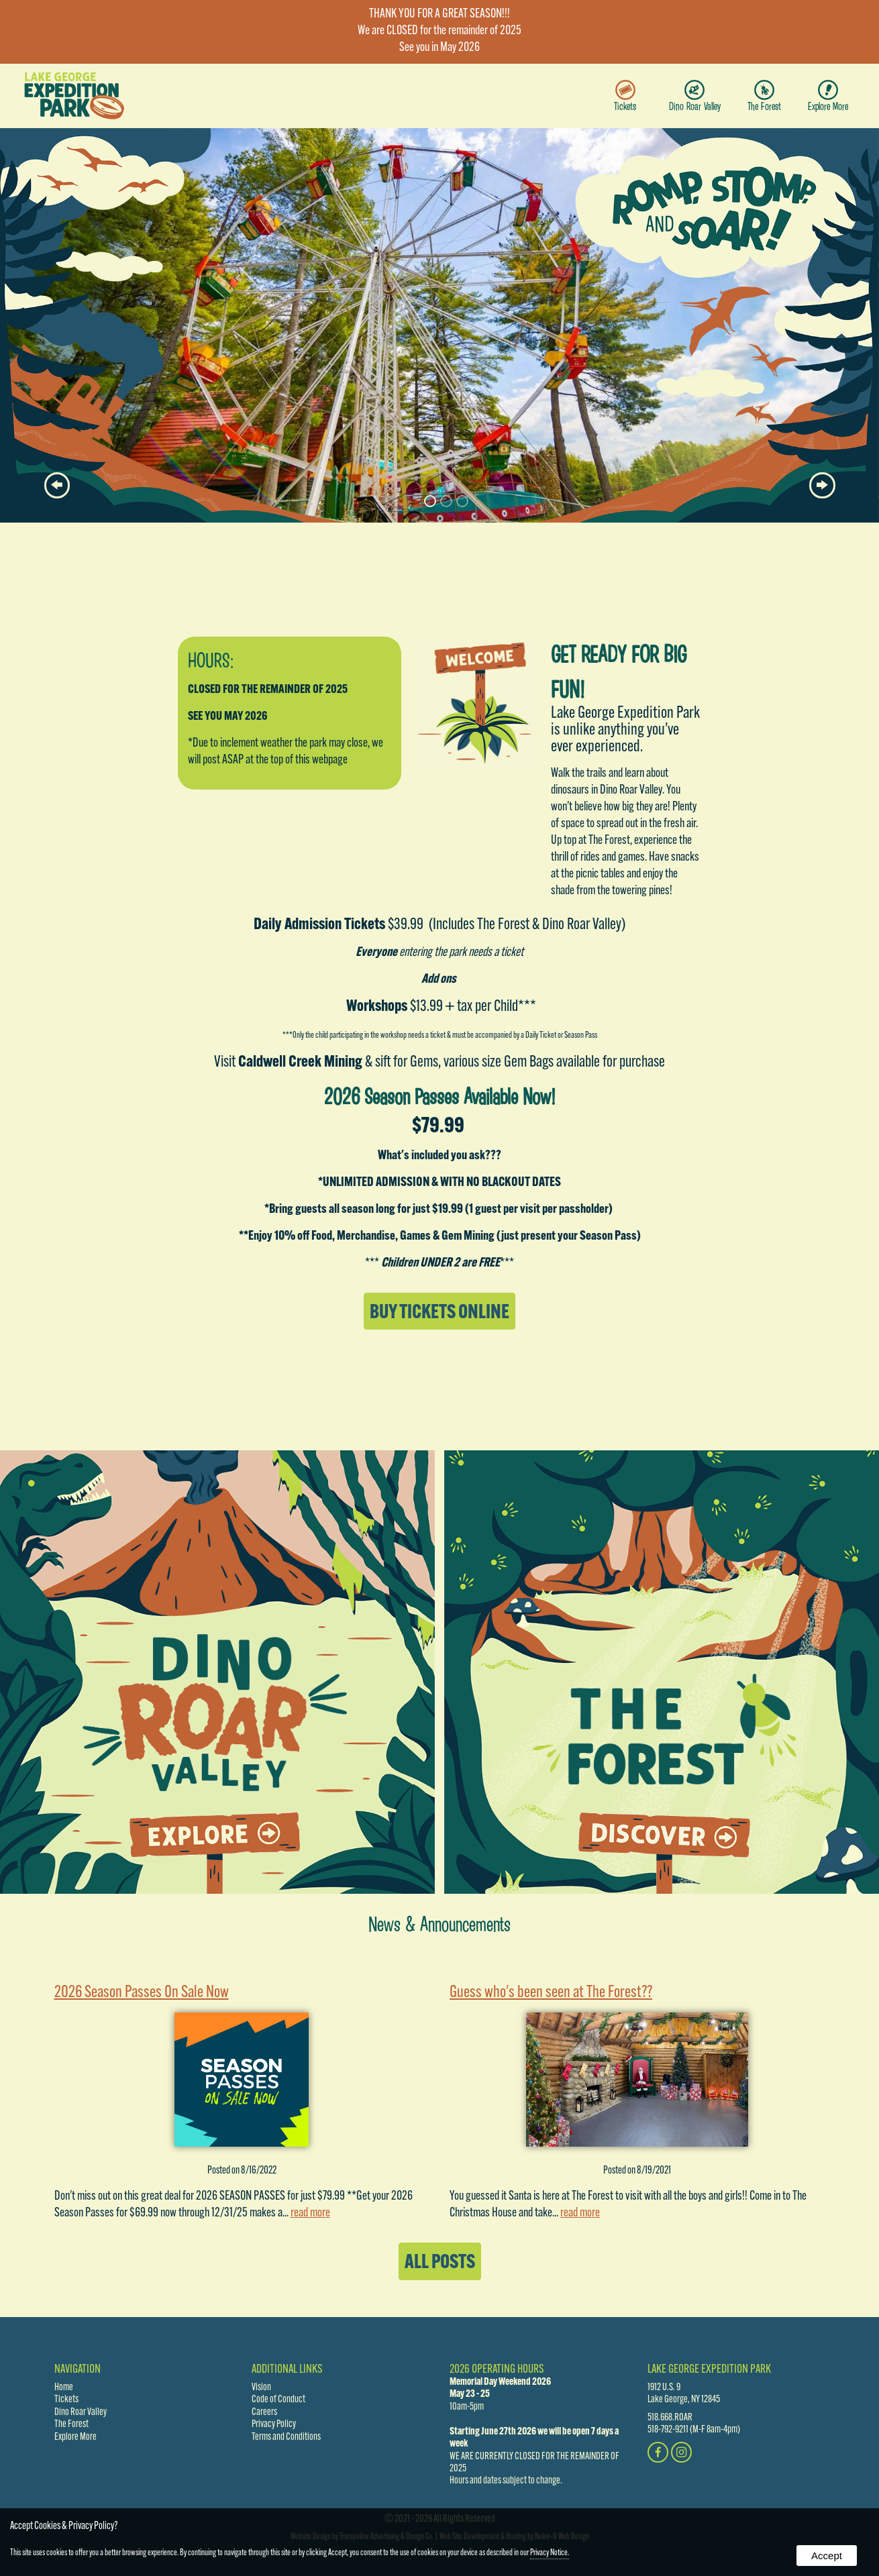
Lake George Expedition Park (709, 2369)
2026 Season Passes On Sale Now (141, 1992)
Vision (261, 2387)
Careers (264, 2412)
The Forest (764, 96)
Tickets (625, 96)
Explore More (828, 96)
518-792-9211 (668, 2429)
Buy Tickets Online (439, 1313)
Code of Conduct (278, 2399)
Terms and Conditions (286, 2437)
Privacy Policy (274, 2424)
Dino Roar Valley (695, 96)
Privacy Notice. (549, 2552)
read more (310, 2213)
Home (63, 2387)
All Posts (440, 2263)
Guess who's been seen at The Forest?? (551, 1992)
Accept (826, 2555)
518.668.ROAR (670, 2417)
